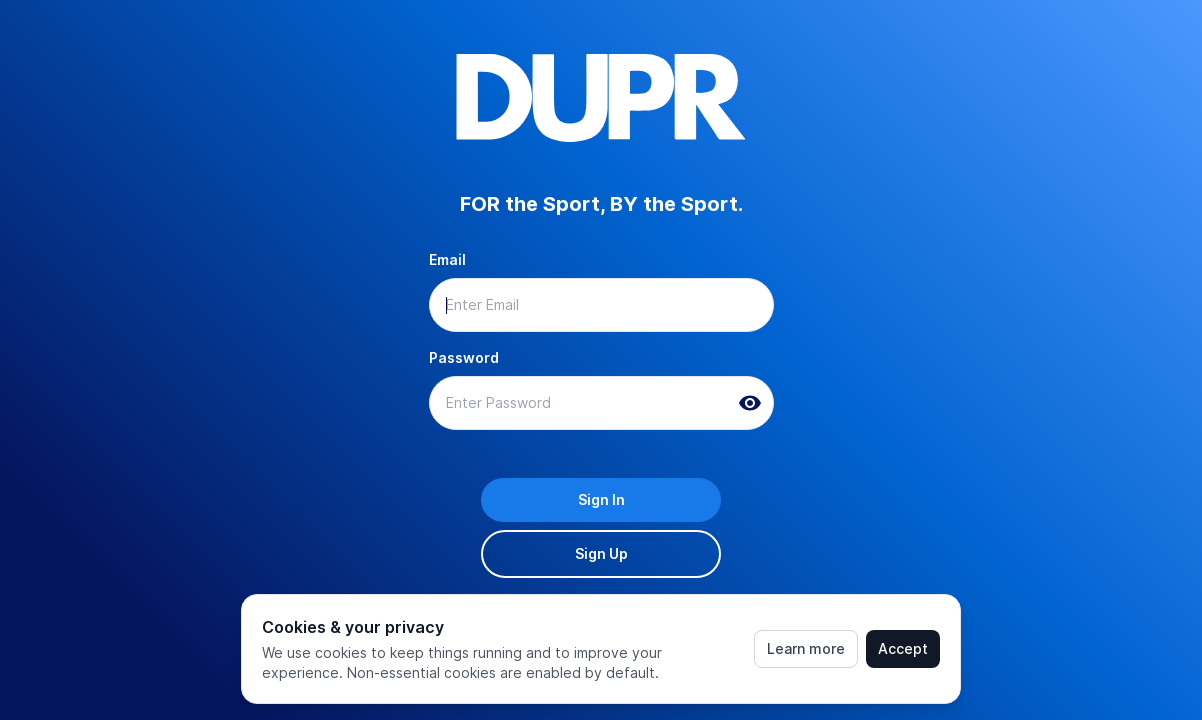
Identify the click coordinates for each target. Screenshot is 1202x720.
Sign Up (601, 553)
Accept (903, 648)
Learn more (806, 648)
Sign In (601, 499)
